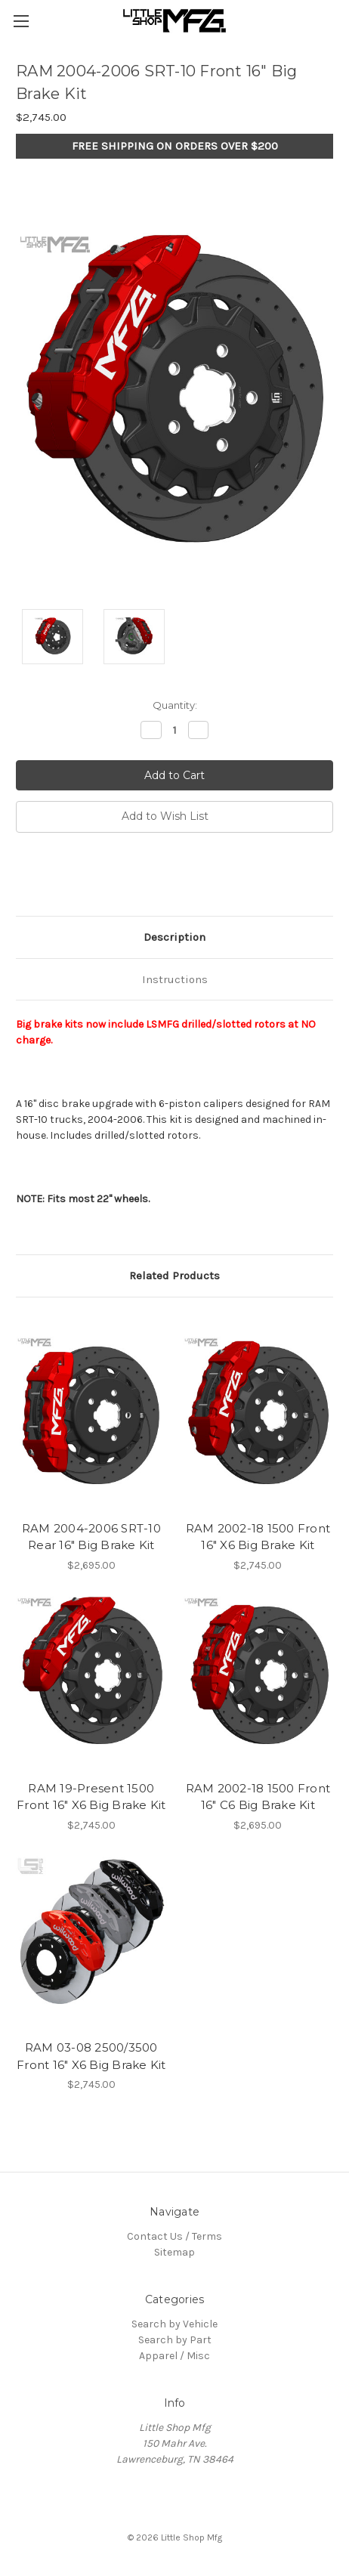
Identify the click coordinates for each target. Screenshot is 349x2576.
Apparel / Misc (174, 2355)
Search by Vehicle (174, 2324)
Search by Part (175, 2339)
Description (174, 937)
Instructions (175, 979)
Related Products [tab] (174, 1275)
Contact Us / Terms (174, 2236)
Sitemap (174, 2252)
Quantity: (175, 705)
